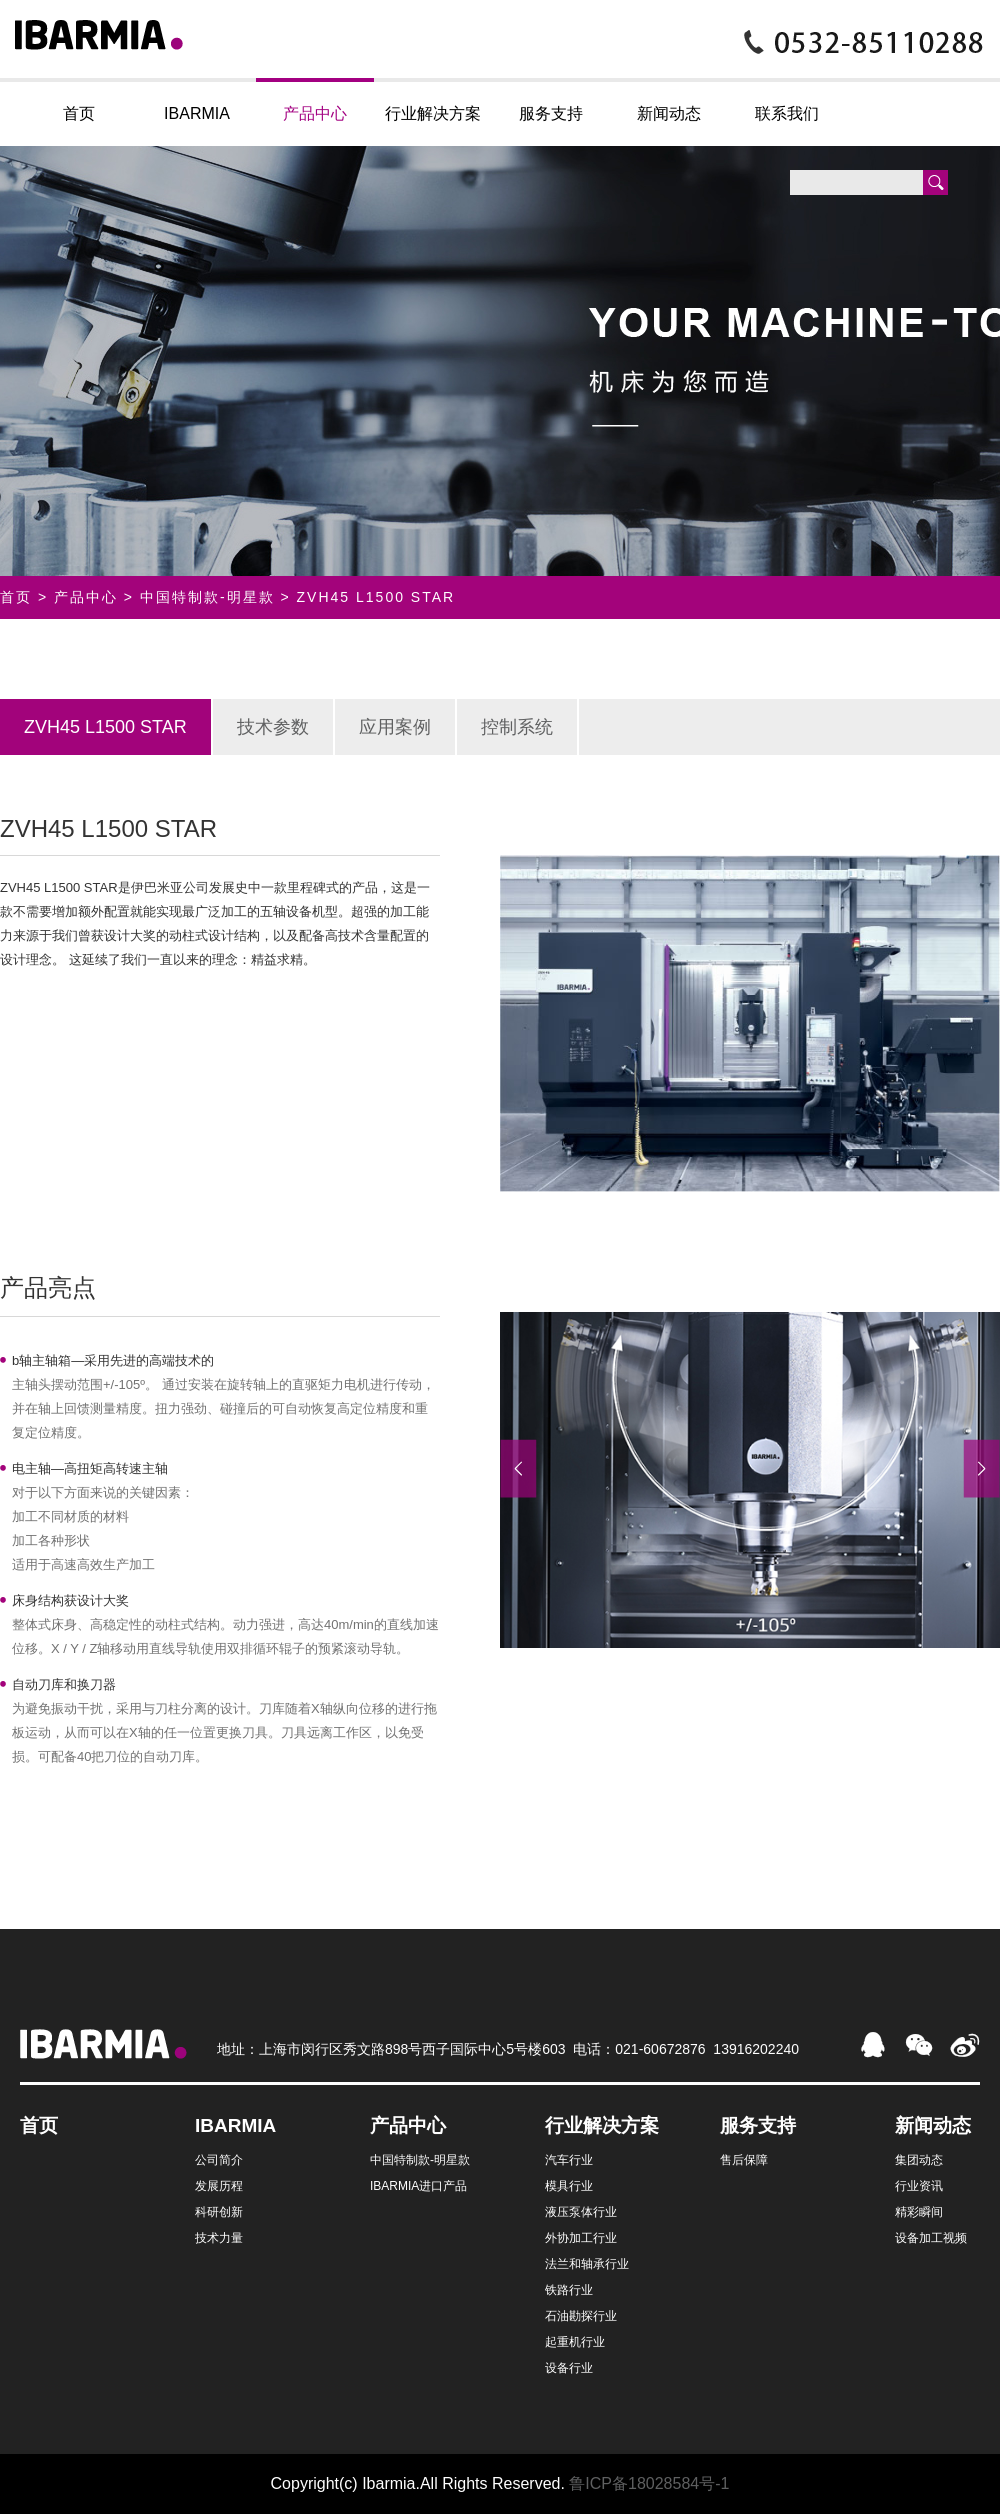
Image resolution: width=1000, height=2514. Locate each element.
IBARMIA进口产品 (418, 2186)
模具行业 (569, 2186)
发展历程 (219, 2186)
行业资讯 (919, 2186)
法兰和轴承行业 (587, 2264)
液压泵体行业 (581, 2212)
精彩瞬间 (919, 2212)
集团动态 (919, 2160)
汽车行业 (569, 2160)
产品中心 (315, 113)
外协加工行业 (581, 2238)
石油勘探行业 (581, 2316)
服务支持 (551, 113)
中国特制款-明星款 (207, 597)
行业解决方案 (433, 113)
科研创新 (219, 2212)
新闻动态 (669, 113)
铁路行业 (569, 2290)
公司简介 (219, 2160)
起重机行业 (575, 2342)
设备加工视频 (931, 2238)
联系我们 (787, 113)
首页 (79, 113)
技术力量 (219, 2238)
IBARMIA (197, 113)
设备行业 (569, 2368)
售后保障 (744, 2160)
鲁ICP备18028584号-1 (649, 2483)
